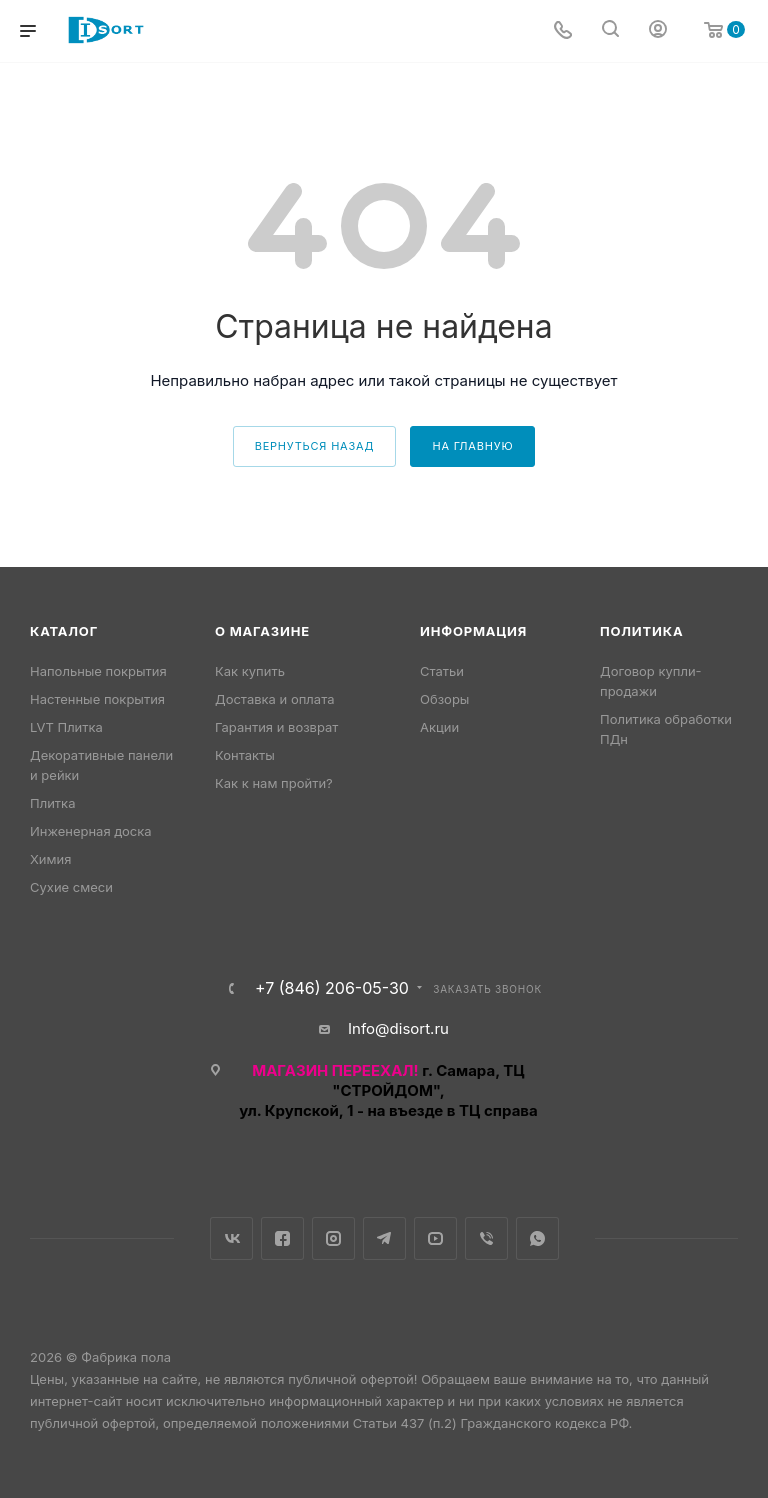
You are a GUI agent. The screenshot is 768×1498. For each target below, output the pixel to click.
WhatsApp (537, 1238)
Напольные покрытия (98, 671)
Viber (486, 1238)
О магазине (262, 631)
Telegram (384, 1238)
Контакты (245, 755)
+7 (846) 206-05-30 (332, 988)
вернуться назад (315, 446)
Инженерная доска (91, 831)
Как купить (250, 671)
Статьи (442, 671)
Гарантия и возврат (276, 727)
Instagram (333, 1238)
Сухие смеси (71, 887)
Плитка (52, 803)
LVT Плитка (66, 727)
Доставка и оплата (275, 699)
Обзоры (444, 699)
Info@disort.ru (398, 1028)
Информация (473, 631)
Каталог (64, 631)
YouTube (435, 1238)
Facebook (282, 1238)
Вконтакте (231, 1238)
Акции (439, 727)
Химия (50, 859)
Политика (641, 631)
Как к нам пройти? (274, 783)
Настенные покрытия (97, 699)
